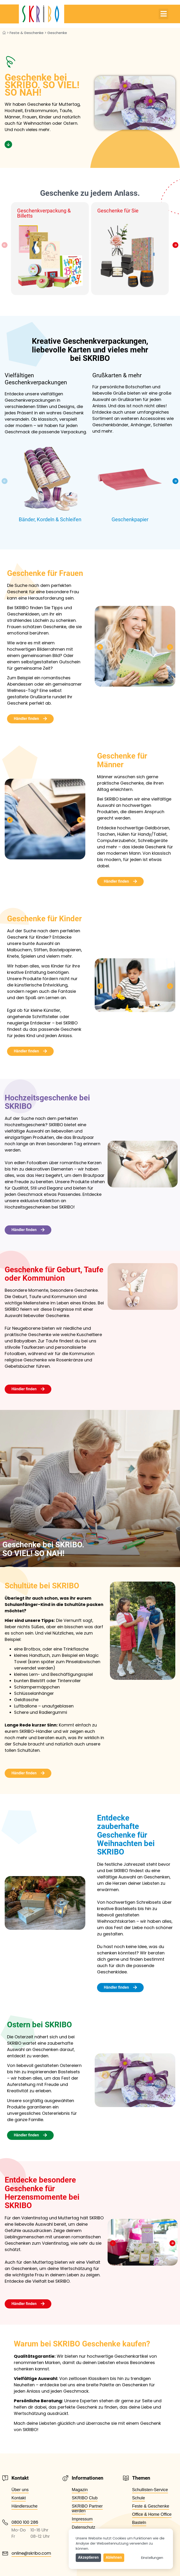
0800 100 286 (24, 2522)
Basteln (139, 2522)
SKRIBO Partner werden (87, 2508)
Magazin (80, 2489)
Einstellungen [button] (152, 2557)
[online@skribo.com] (5, 2553)
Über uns (20, 2489)
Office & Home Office (152, 2514)
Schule (138, 2498)
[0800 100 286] (5, 2522)
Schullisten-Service (150, 2489)
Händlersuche (24, 2506)
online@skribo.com (31, 2553)
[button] (163, 14)
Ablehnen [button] (114, 2557)
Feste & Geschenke (27, 32)
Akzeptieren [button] (88, 2557)
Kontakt (18, 2498)
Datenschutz (83, 2527)
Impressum (82, 2519)
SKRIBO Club (85, 2498)
